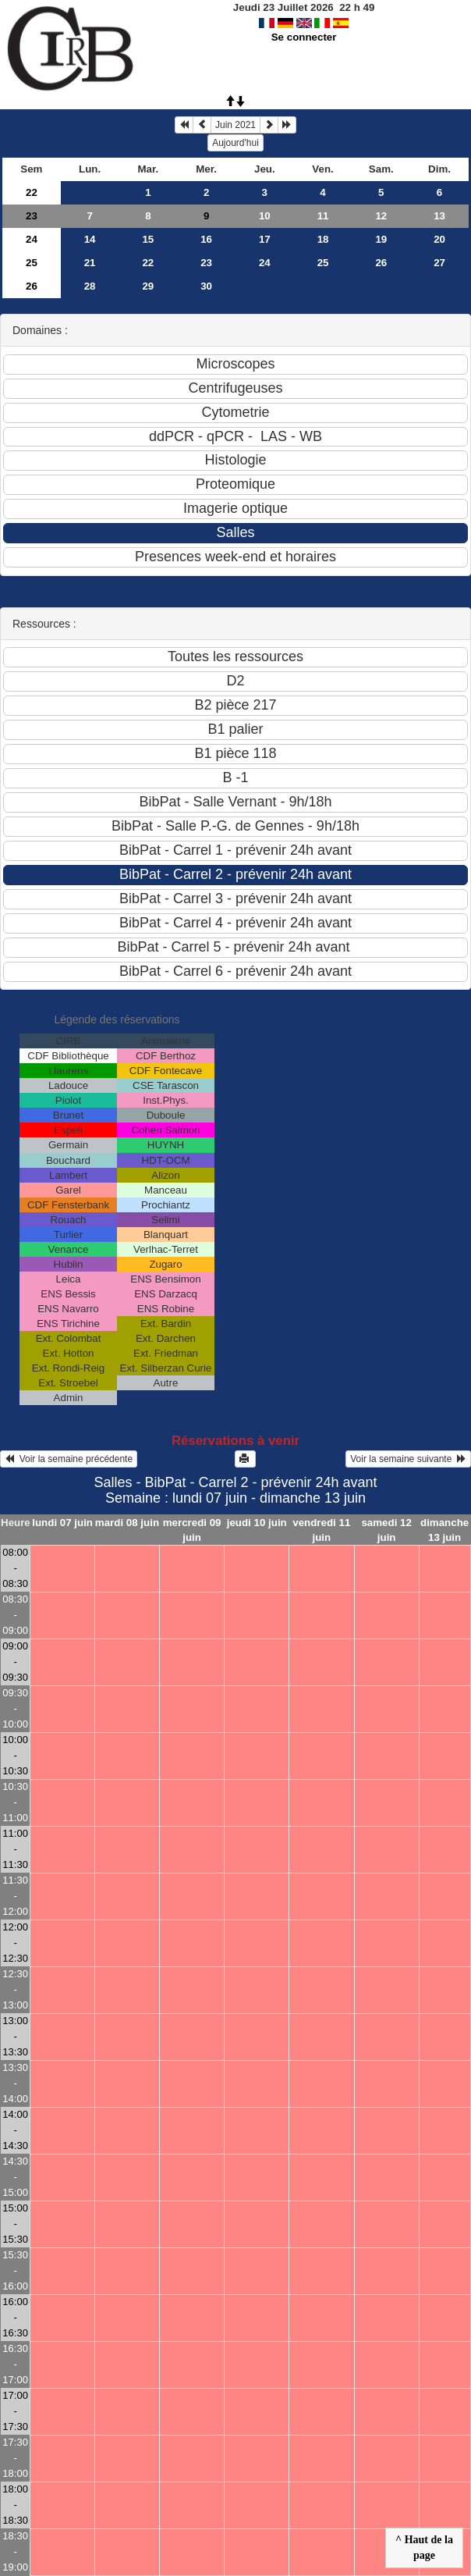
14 (90, 239)
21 (90, 263)
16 (206, 239)
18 (323, 239)
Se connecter (304, 37)
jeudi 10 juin (257, 1522)
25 (31, 263)
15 (148, 239)
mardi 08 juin (127, 1522)
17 (265, 239)
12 (381, 216)
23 (31, 216)
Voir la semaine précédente (69, 1458)
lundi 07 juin (62, 1522)
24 (31, 239)
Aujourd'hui (235, 142)
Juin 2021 (235, 124)
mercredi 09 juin (192, 1530)
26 (381, 263)
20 (439, 239)
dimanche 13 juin (444, 1530)
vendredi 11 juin (321, 1530)
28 (90, 286)
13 (439, 216)
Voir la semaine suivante (408, 1458)
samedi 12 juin (386, 1530)
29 (148, 286)
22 (31, 192)
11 (323, 216)
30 (206, 286)
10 (265, 216)
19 (381, 239)
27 (439, 263)
